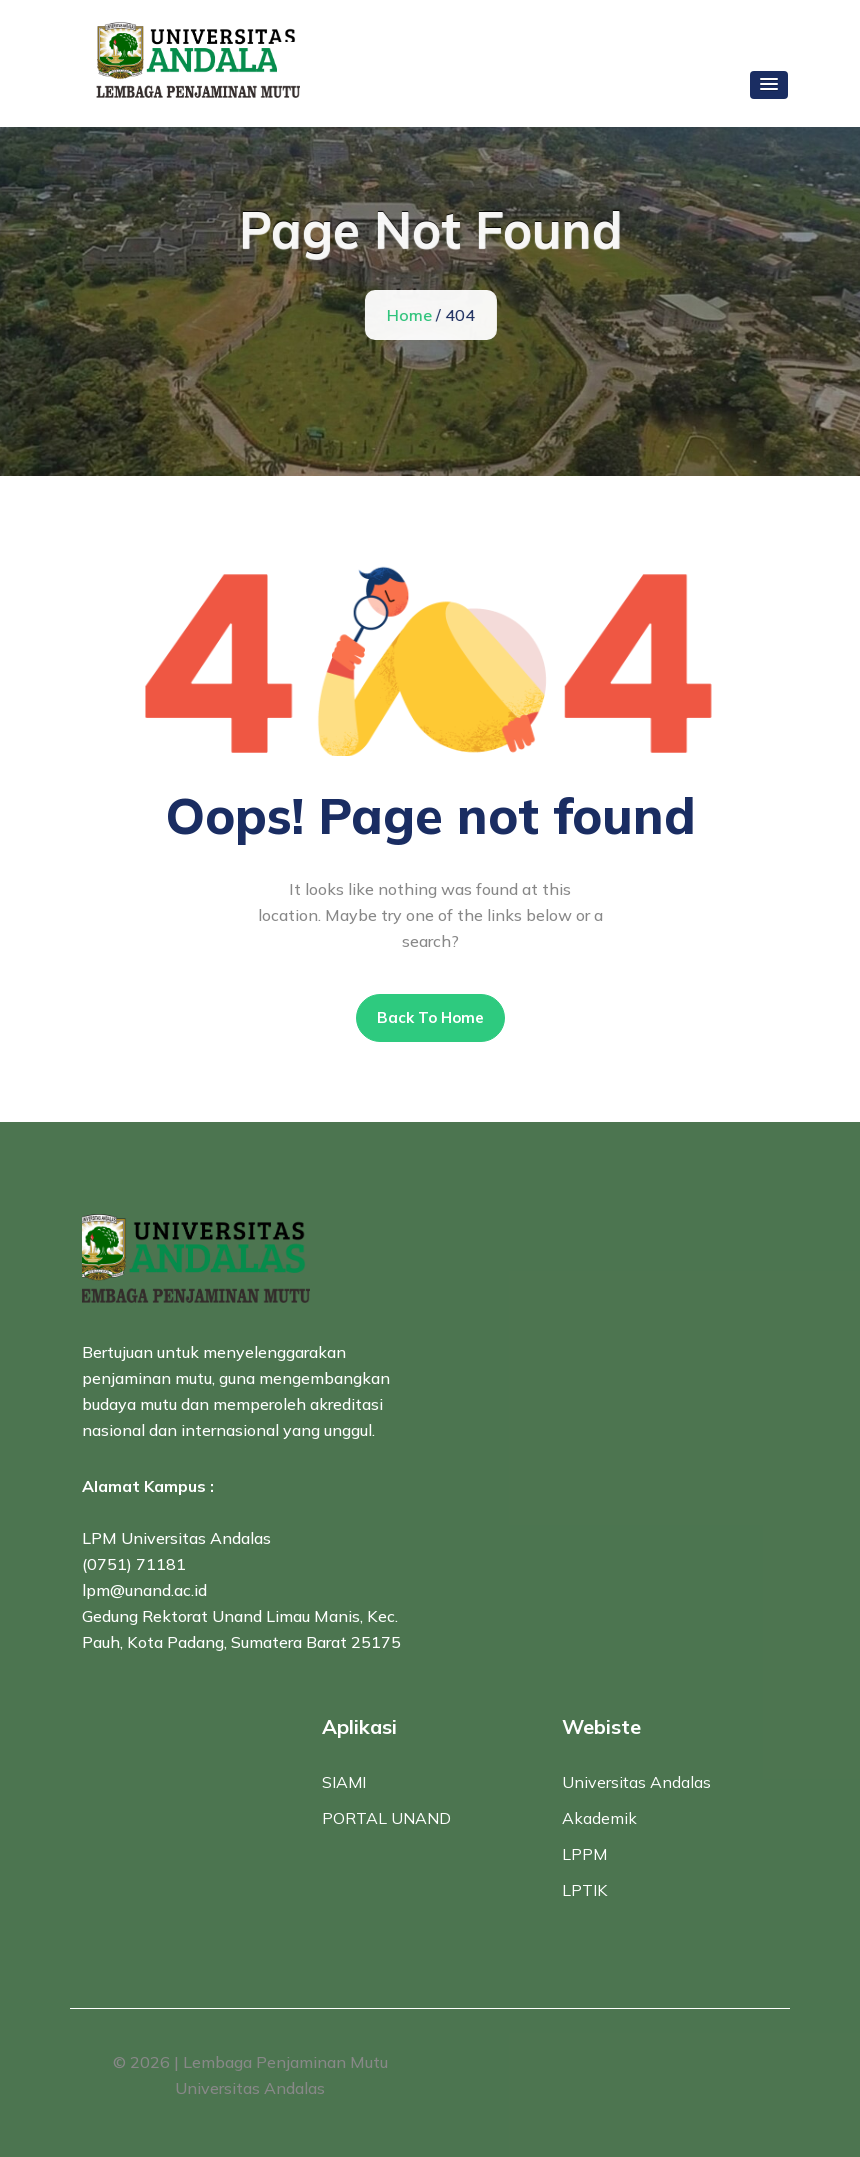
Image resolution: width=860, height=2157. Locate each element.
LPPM (584, 1854)
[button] (769, 85)
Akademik (599, 1818)
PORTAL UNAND (386, 1818)
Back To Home (430, 1017)
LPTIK (584, 1890)
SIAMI (344, 1782)
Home (411, 315)
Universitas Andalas (636, 1782)
